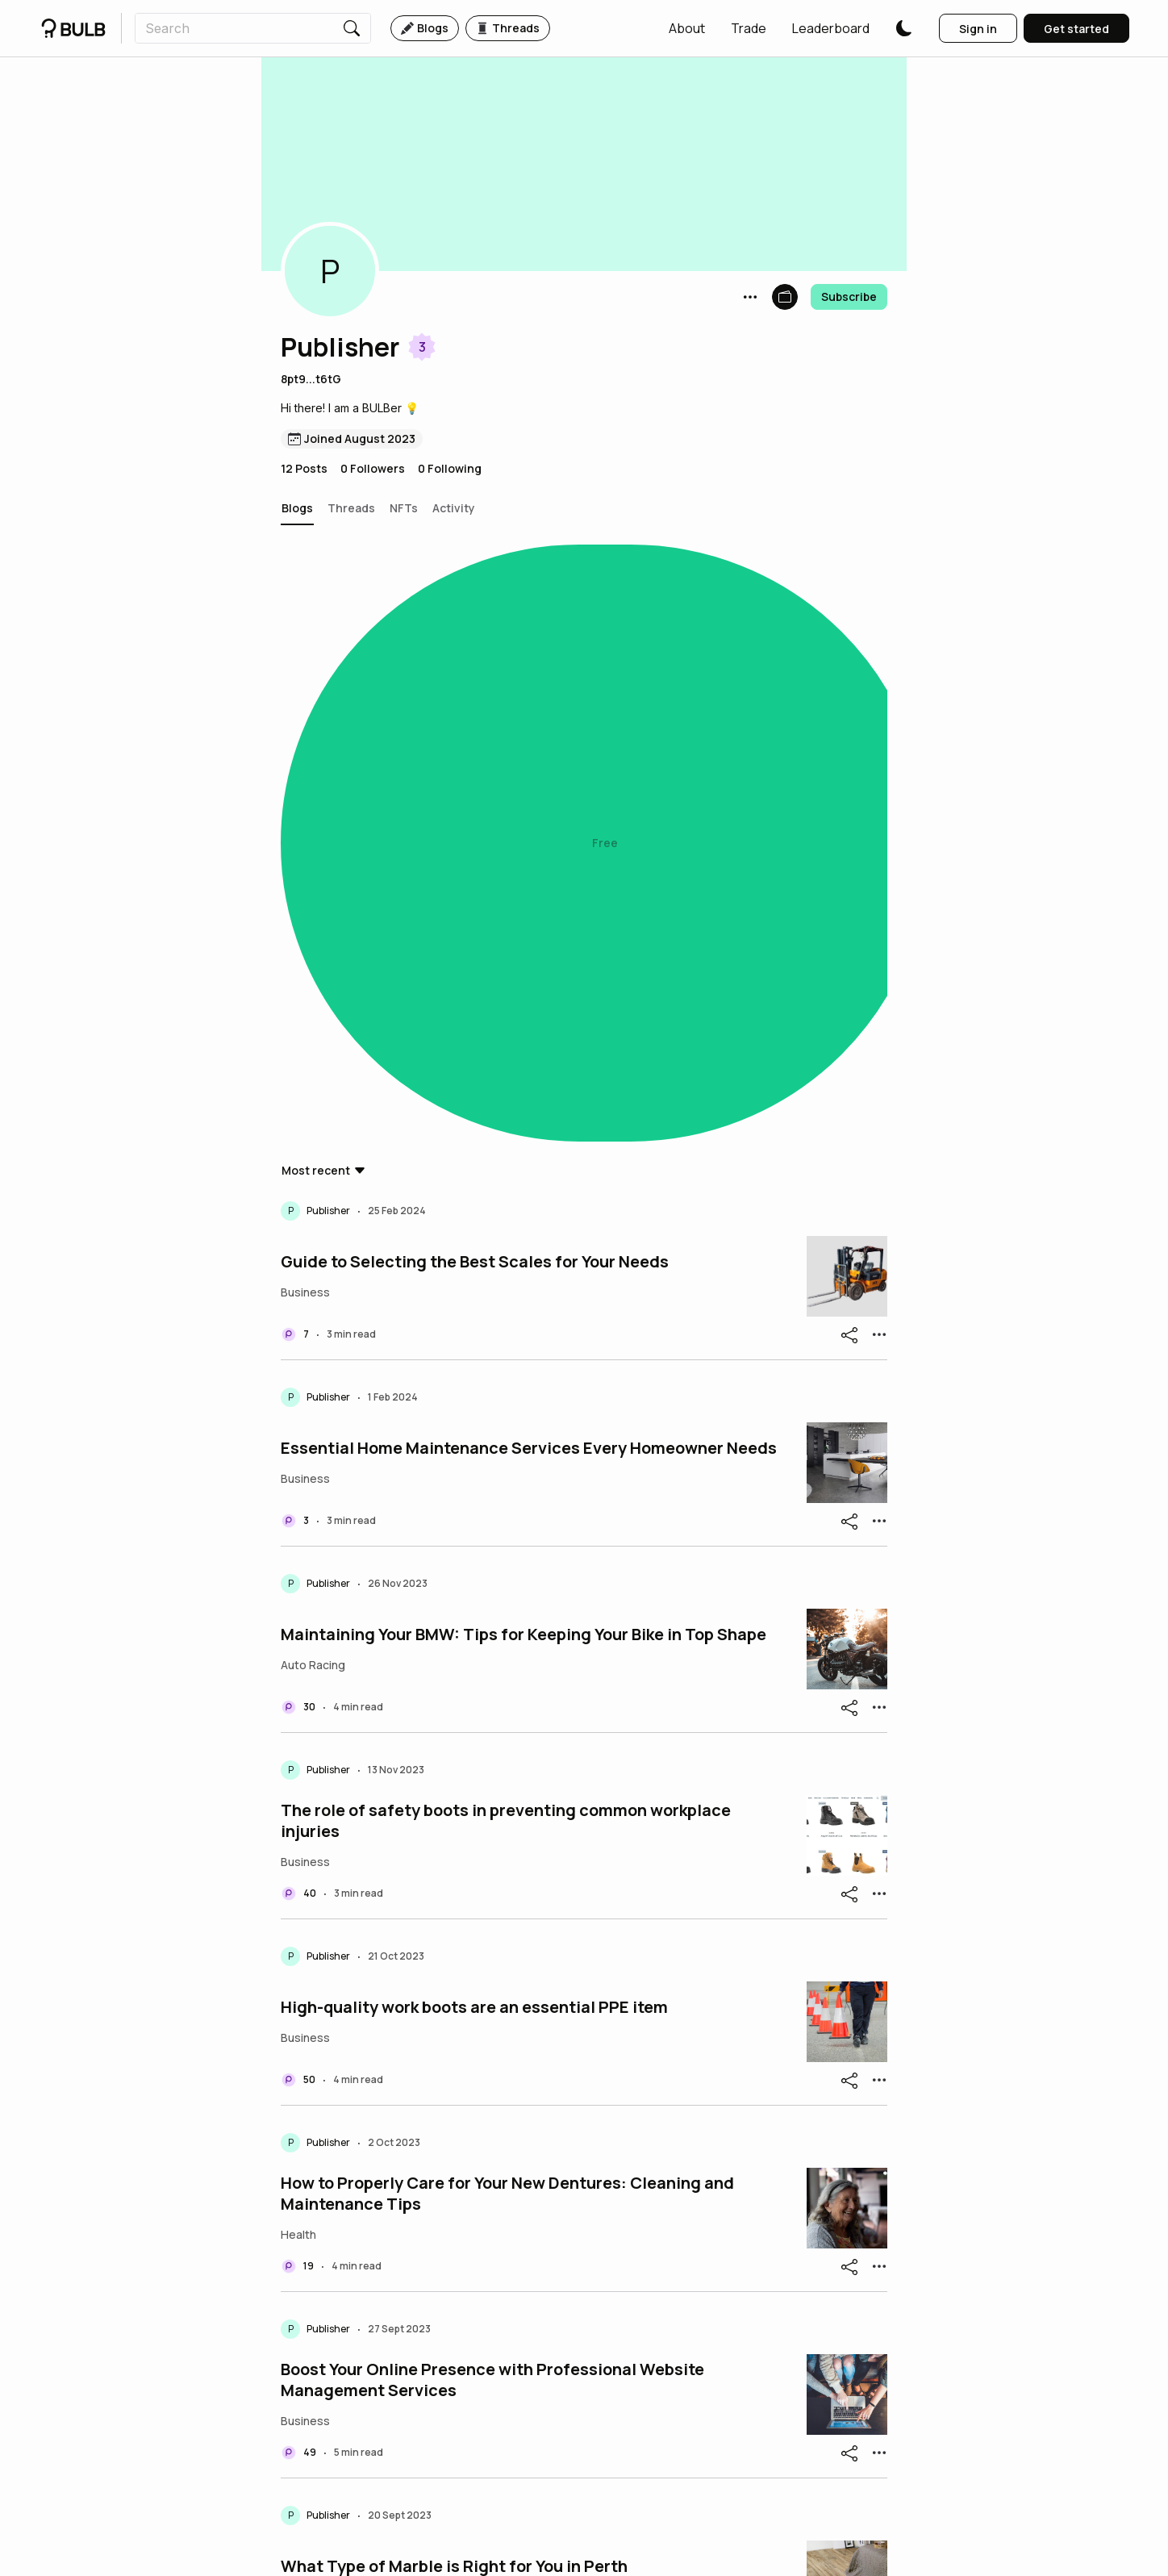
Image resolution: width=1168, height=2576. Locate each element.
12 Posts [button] (304, 468)
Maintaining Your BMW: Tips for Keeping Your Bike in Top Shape (523, 1063)
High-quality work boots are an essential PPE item (474, 1436)
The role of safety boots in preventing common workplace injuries (506, 1250)
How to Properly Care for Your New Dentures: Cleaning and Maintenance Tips (507, 1622)
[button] (687, 28)
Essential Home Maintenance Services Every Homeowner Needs (529, 876)
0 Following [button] (450, 468)
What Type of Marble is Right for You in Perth (454, 1995)
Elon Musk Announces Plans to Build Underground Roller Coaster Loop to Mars (531, 2181)
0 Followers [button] (372, 468)
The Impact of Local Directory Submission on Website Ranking (523, 2367)
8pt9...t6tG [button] (311, 378)
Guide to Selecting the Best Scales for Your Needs (475, 690)
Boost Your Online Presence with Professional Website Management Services (492, 1809)
